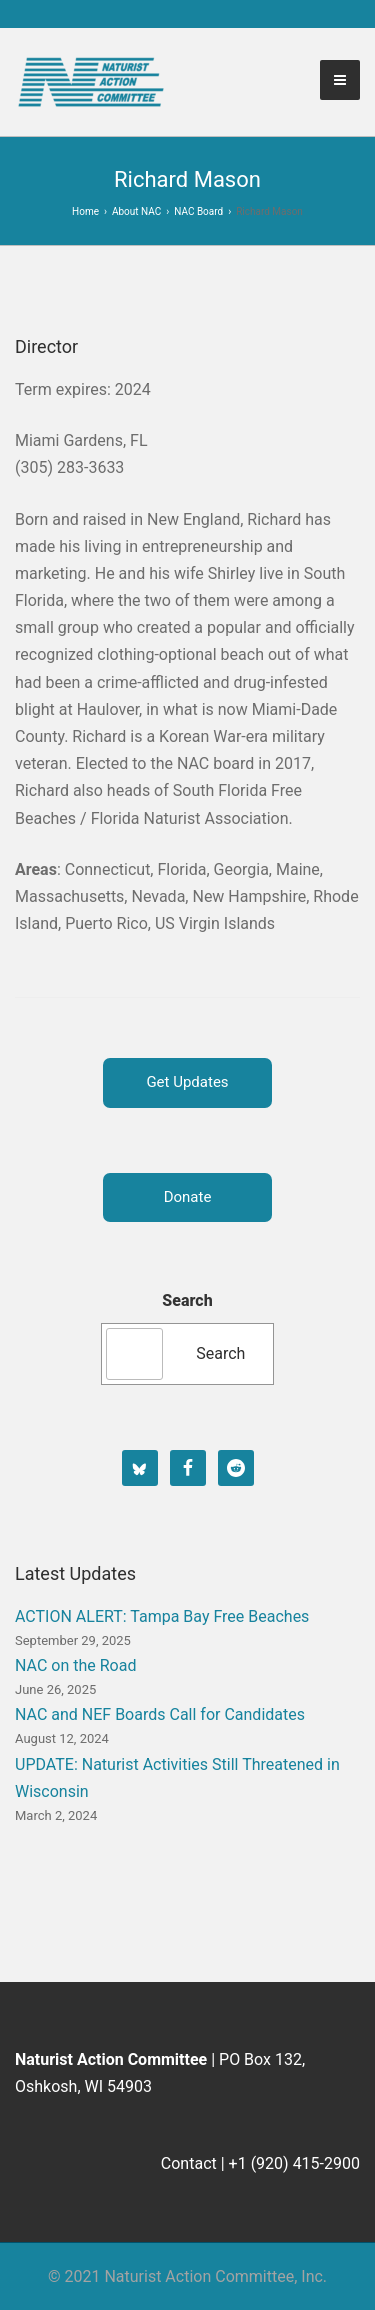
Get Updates (187, 1082)
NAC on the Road (75, 1665)
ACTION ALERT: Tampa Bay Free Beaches (162, 1616)
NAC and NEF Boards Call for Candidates (160, 1714)
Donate (188, 1197)
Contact (189, 2163)
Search (187, 1300)
